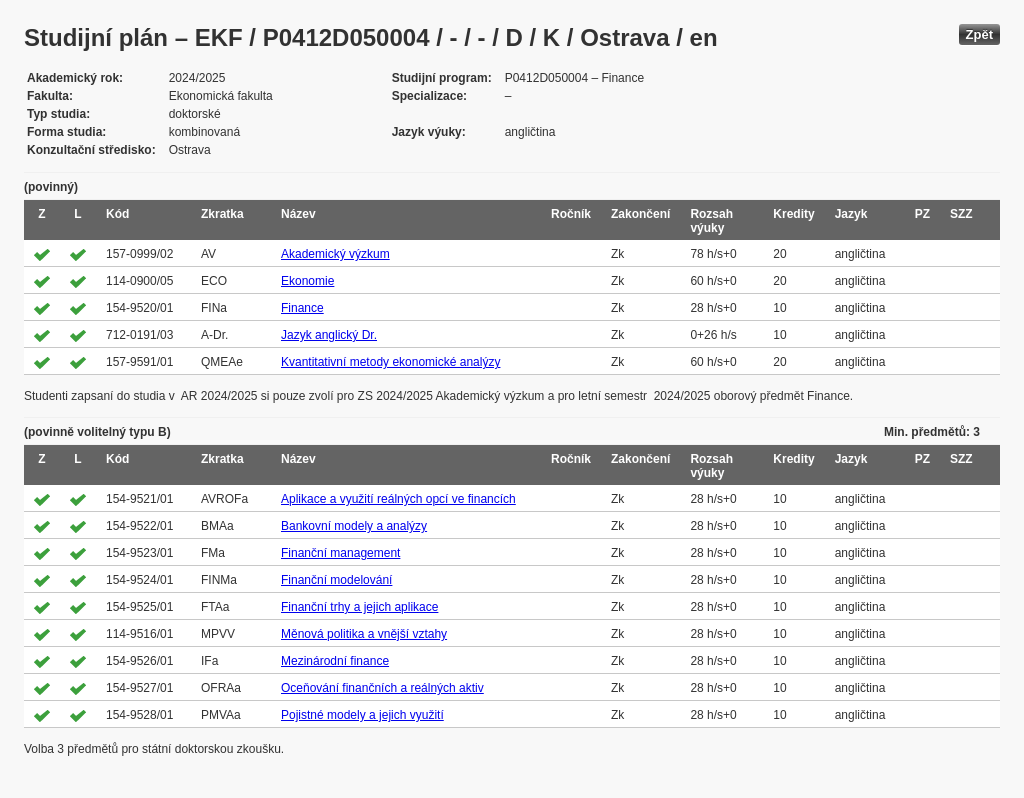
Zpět (979, 34)
